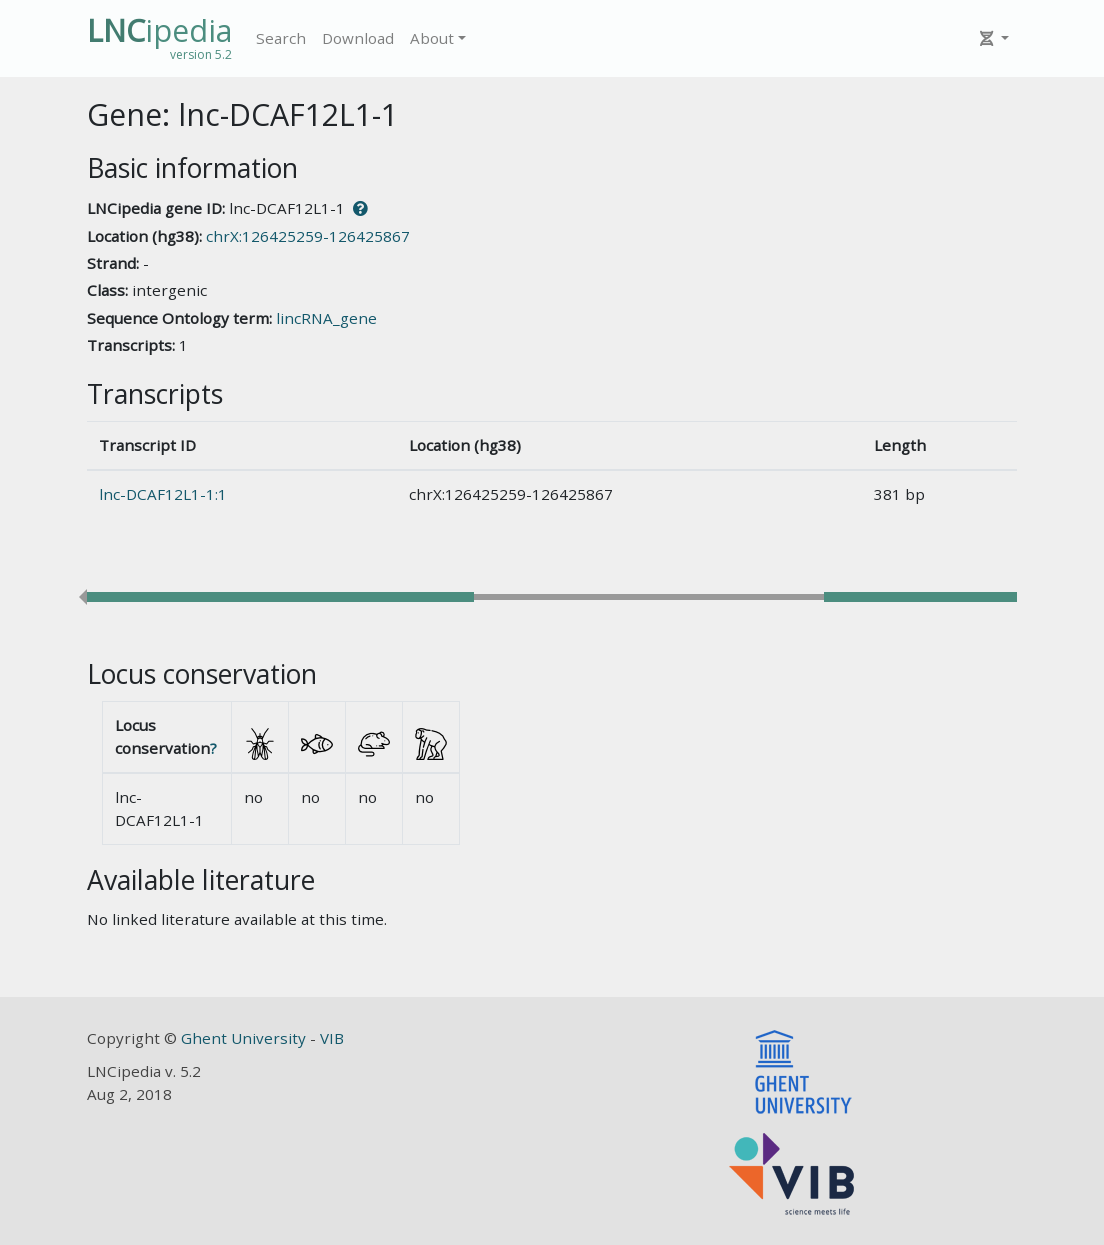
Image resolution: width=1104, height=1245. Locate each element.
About (432, 38)
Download (358, 38)
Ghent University (245, 1038)
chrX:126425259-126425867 (308, 236)
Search (281, 38)
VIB (332, 1038)
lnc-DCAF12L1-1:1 (163, 494)
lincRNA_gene (326, 318)
